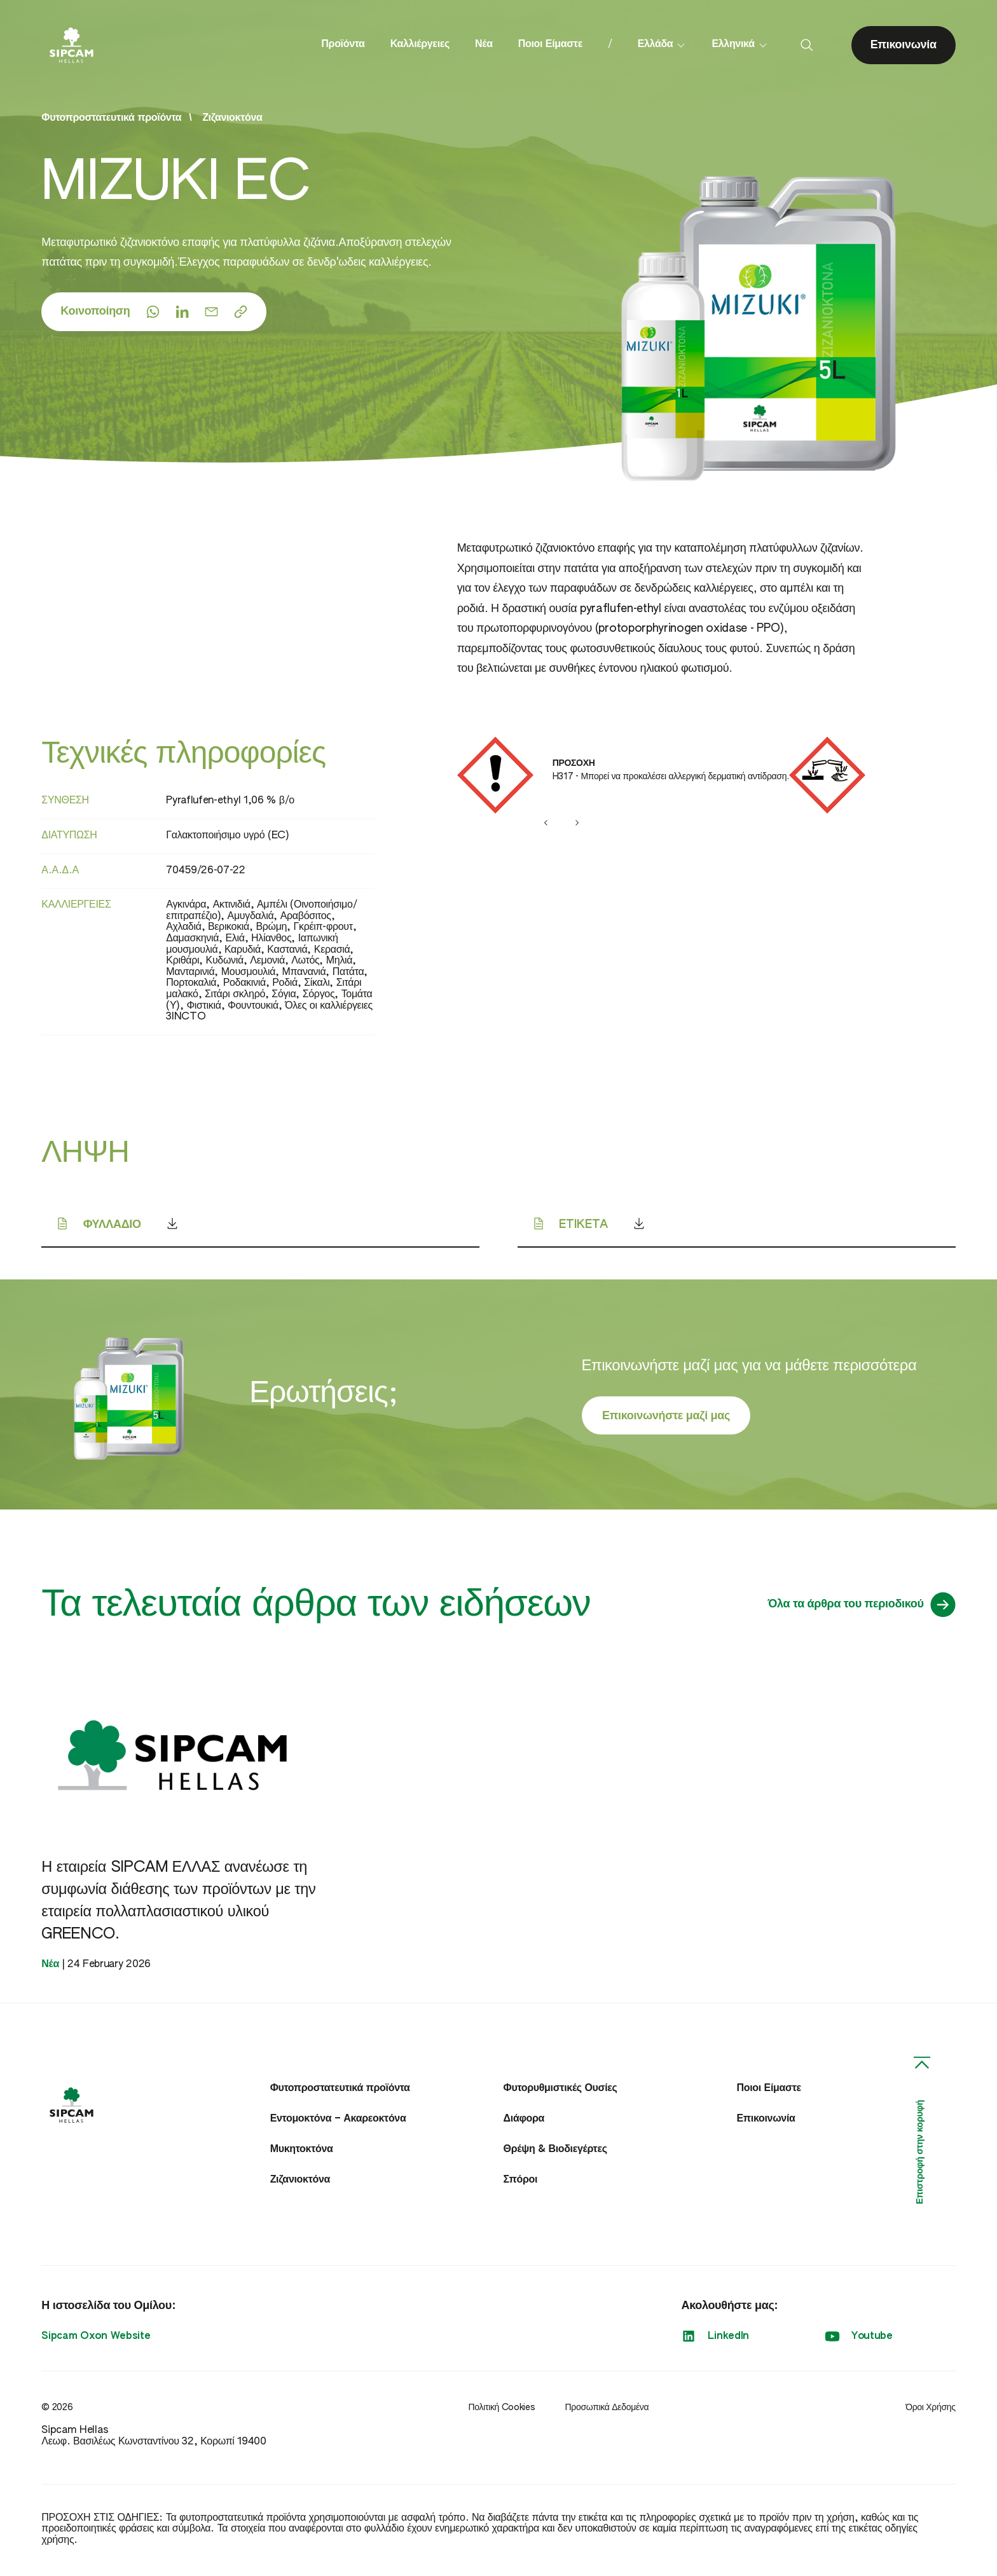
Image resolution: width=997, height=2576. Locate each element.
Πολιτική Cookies (501, 2411)
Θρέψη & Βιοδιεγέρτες (555, 2153)
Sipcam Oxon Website (95, 2340)
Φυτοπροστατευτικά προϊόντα (340, 2092)
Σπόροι (521, 2184)
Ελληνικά (739, 46)
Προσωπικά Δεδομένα (607, 2411)
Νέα (484, 46)
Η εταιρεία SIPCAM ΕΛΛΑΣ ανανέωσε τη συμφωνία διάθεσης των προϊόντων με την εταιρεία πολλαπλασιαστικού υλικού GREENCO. (181, 1904)
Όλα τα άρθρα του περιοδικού (862, 1606)
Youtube (859, 2340)
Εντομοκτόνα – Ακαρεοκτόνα (338, 2123)
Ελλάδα (662, 46)
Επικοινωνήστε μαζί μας (665, 1418)
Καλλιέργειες (420, 46)
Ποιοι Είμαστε (550, 46)
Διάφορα (524, 2123)
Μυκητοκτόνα (301, 2153)
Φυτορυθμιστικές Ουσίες (560, 2092)
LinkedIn (714, 2340)
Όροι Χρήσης (930, 2411)
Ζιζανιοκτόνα (232, 121)
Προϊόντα (342, 46)
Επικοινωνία (766, 2123)
